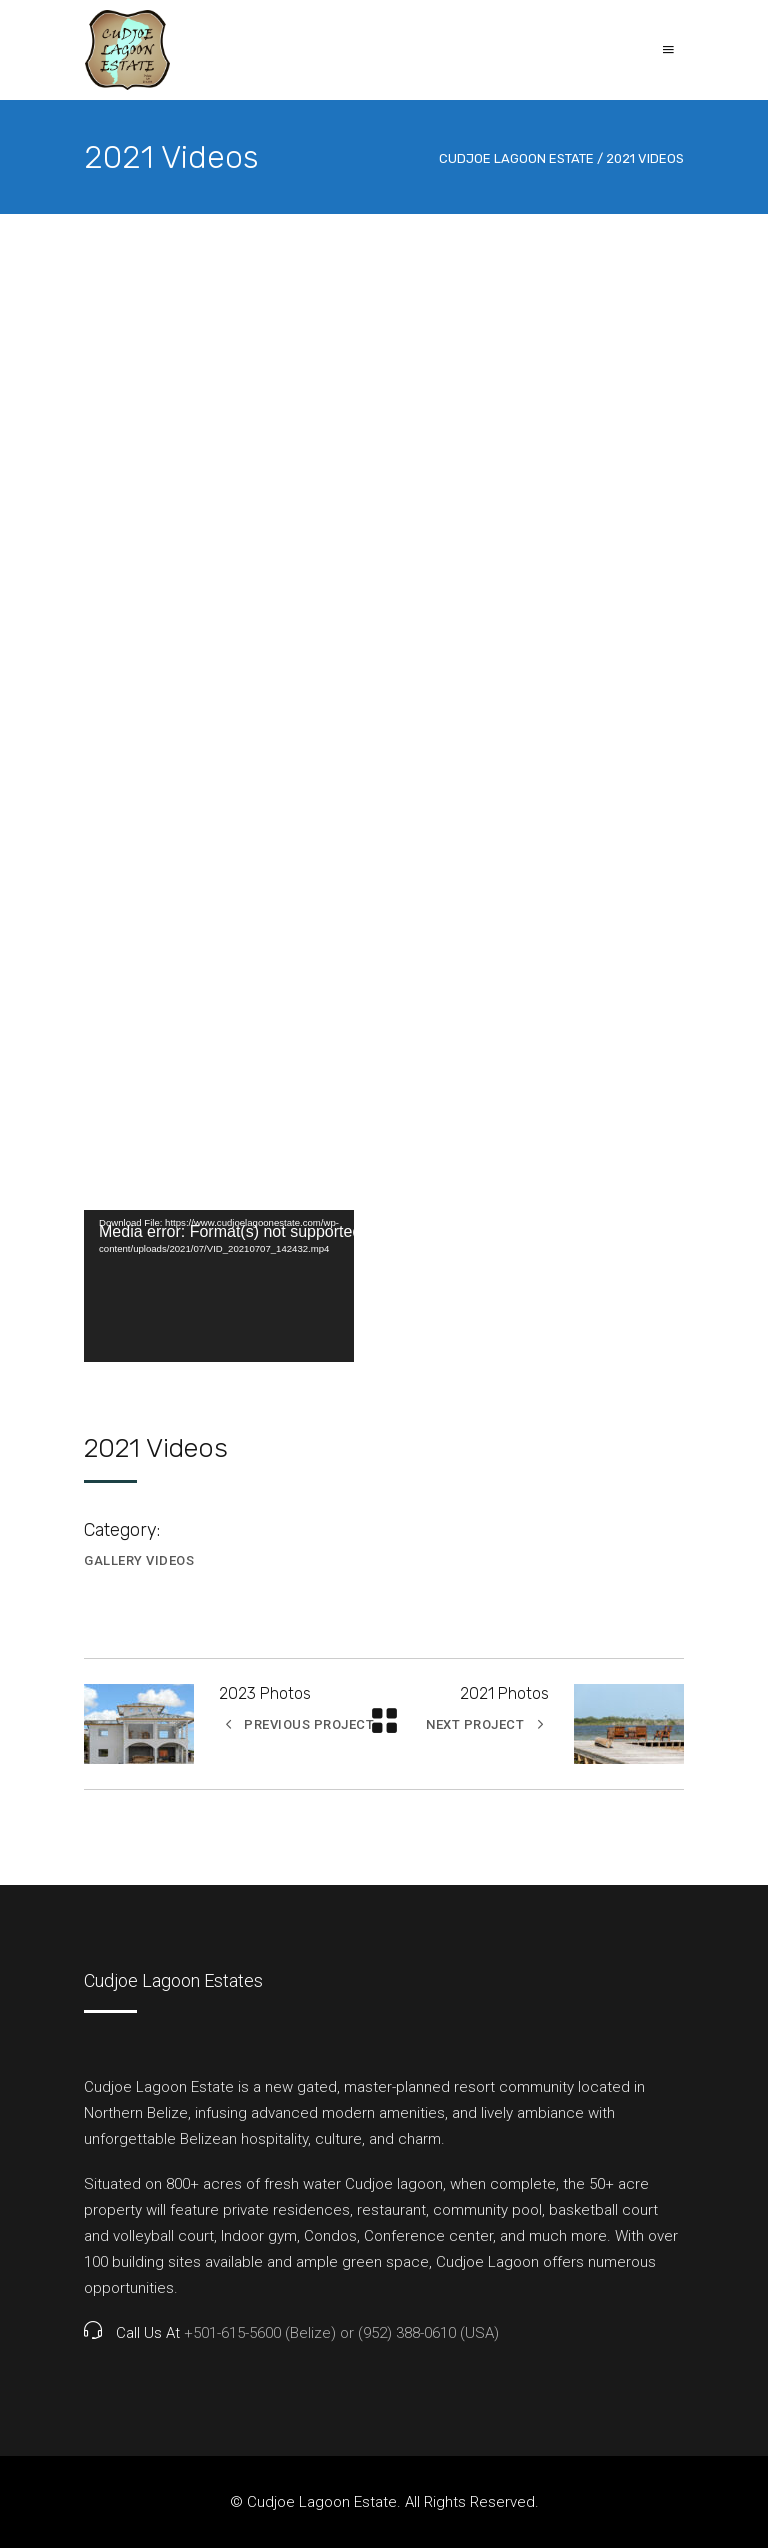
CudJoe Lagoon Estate (516, 158)
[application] (219, 1286)
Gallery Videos (139, 1560)
